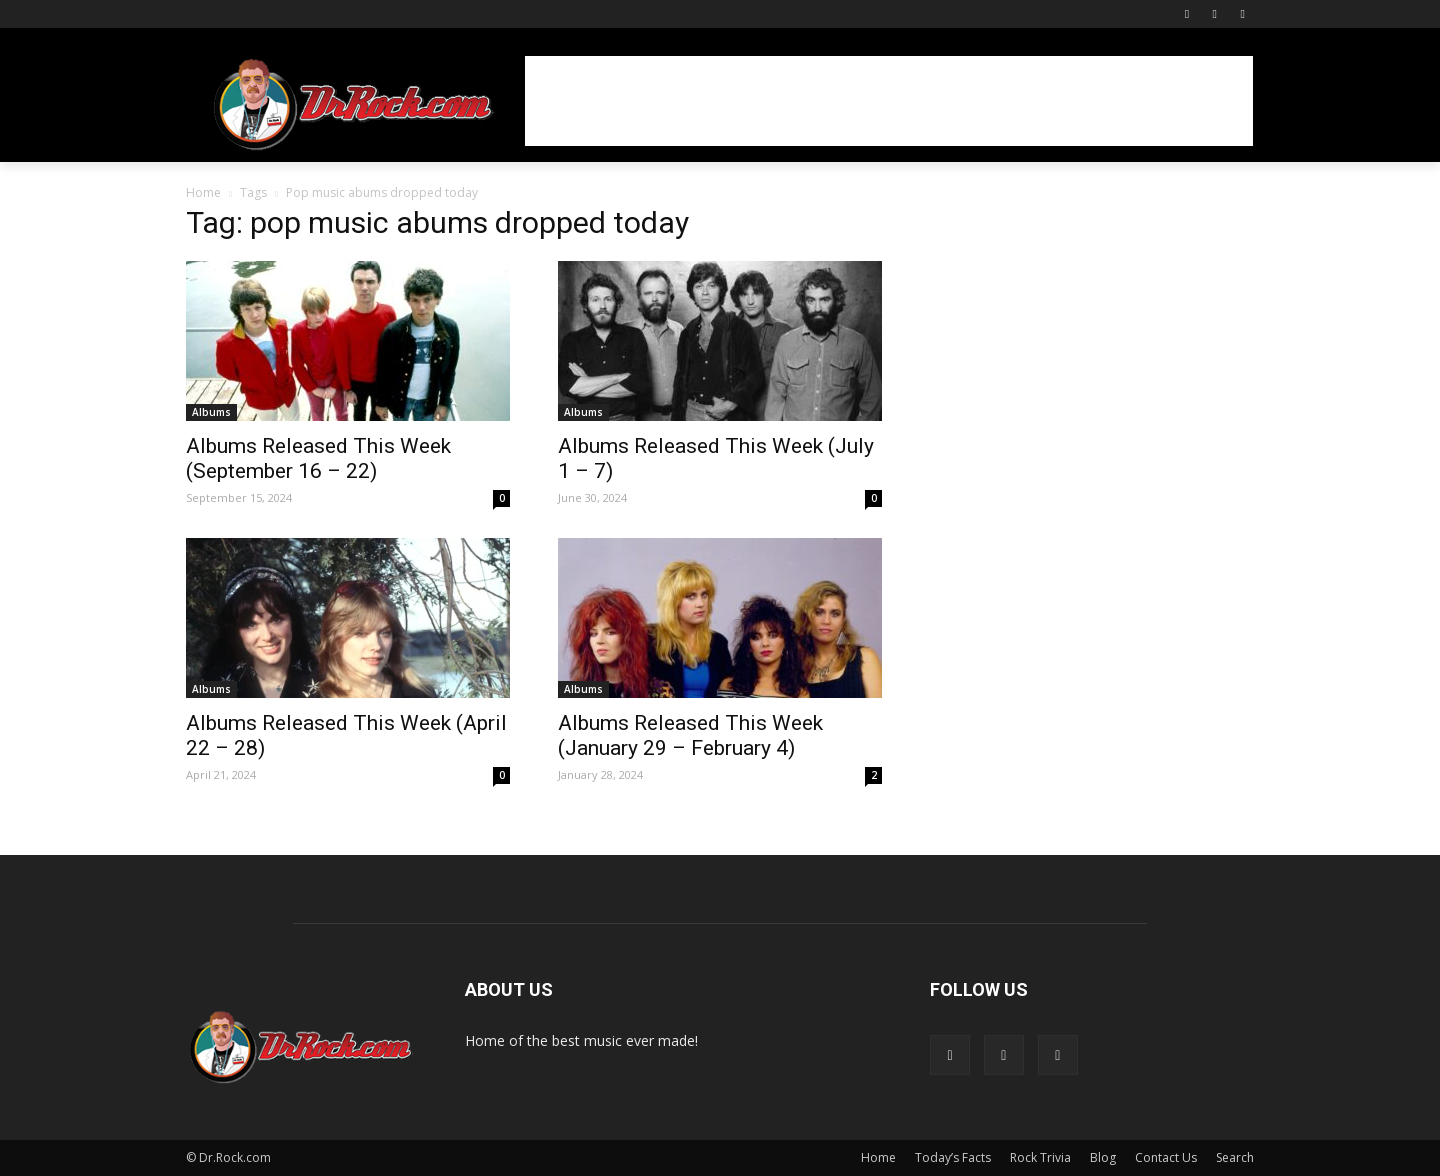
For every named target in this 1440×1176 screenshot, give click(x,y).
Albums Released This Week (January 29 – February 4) (690, 735)
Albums (211, 412)
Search (1235, 1157)
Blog (1103, 1157)
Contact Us (1166, 1157)
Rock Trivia (1040, 1157)
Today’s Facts (953, 1157)
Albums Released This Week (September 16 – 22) (318, 458)
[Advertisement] (889, 101)
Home (203, 192)
